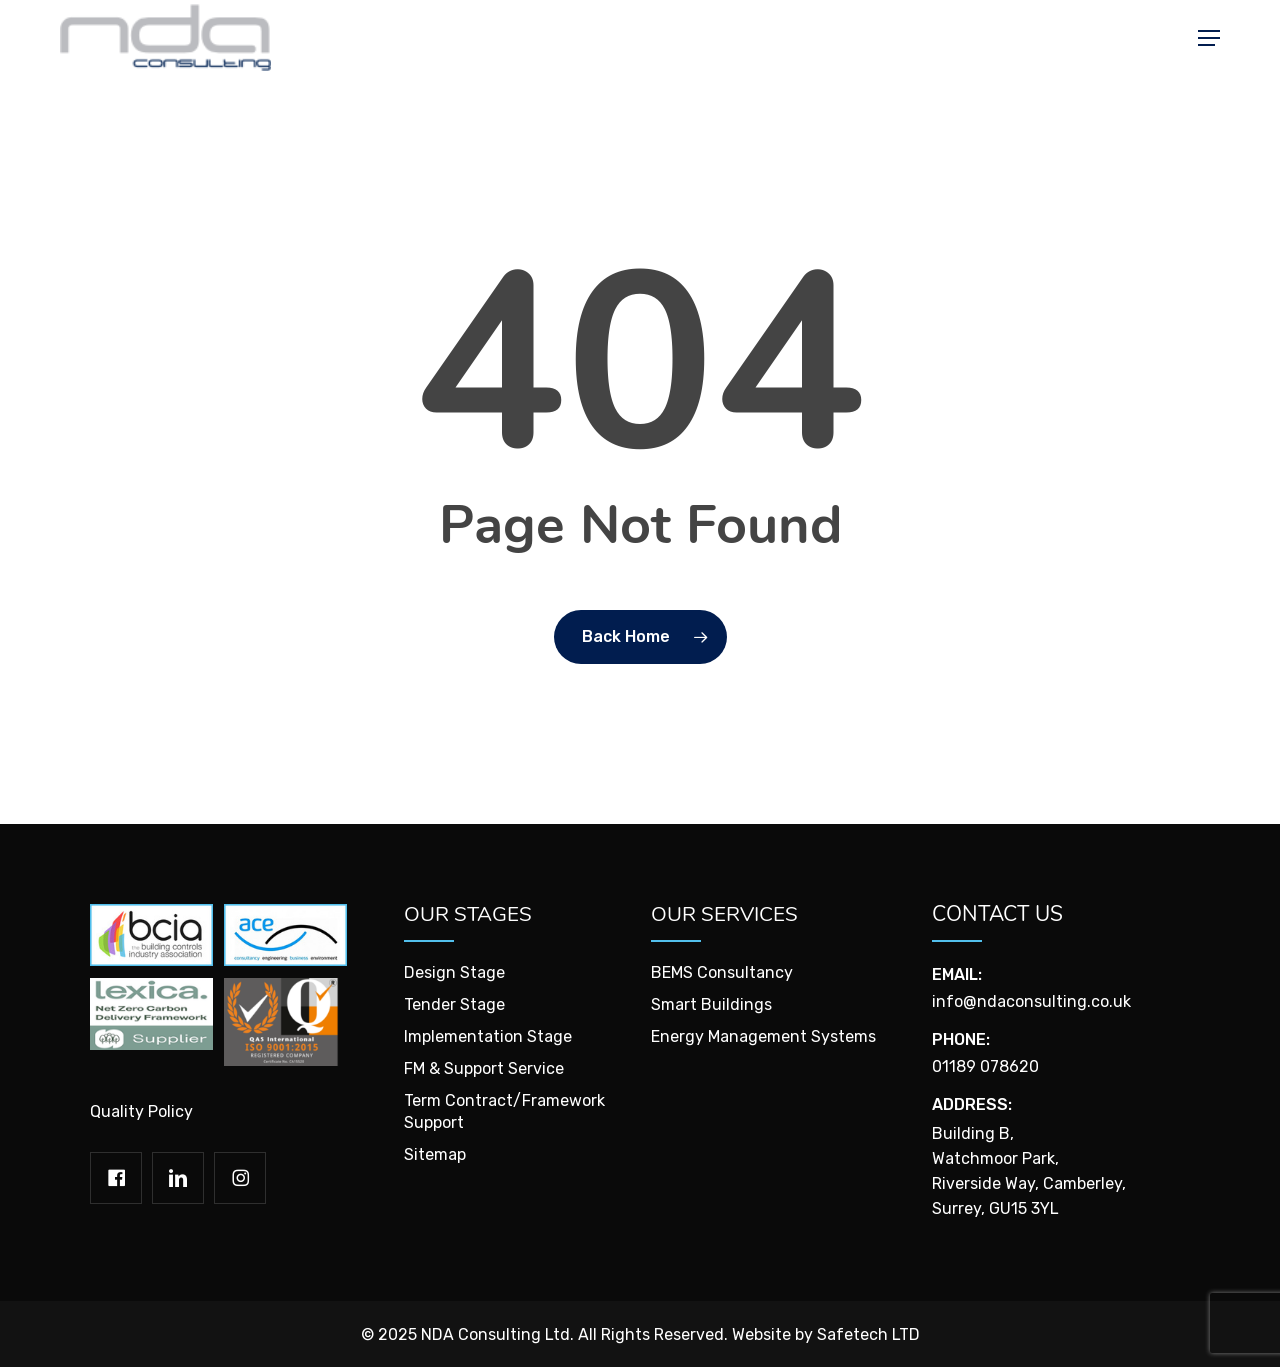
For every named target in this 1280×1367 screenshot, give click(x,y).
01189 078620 (985, 1066)
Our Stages (468, 914)
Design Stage (454, 972)
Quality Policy (141, 1111)
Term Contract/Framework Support (504, 1111)
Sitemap (435, 1154)
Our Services (725, 914)
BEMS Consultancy (722, 972)
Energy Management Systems (763, 1036)
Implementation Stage (488, 1036)
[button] (1209, 45)
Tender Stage (454, 1004)
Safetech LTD (868, 1334)
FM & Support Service (484, 1068)
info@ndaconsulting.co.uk (1031, 1001)
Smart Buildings (711, 1004)
